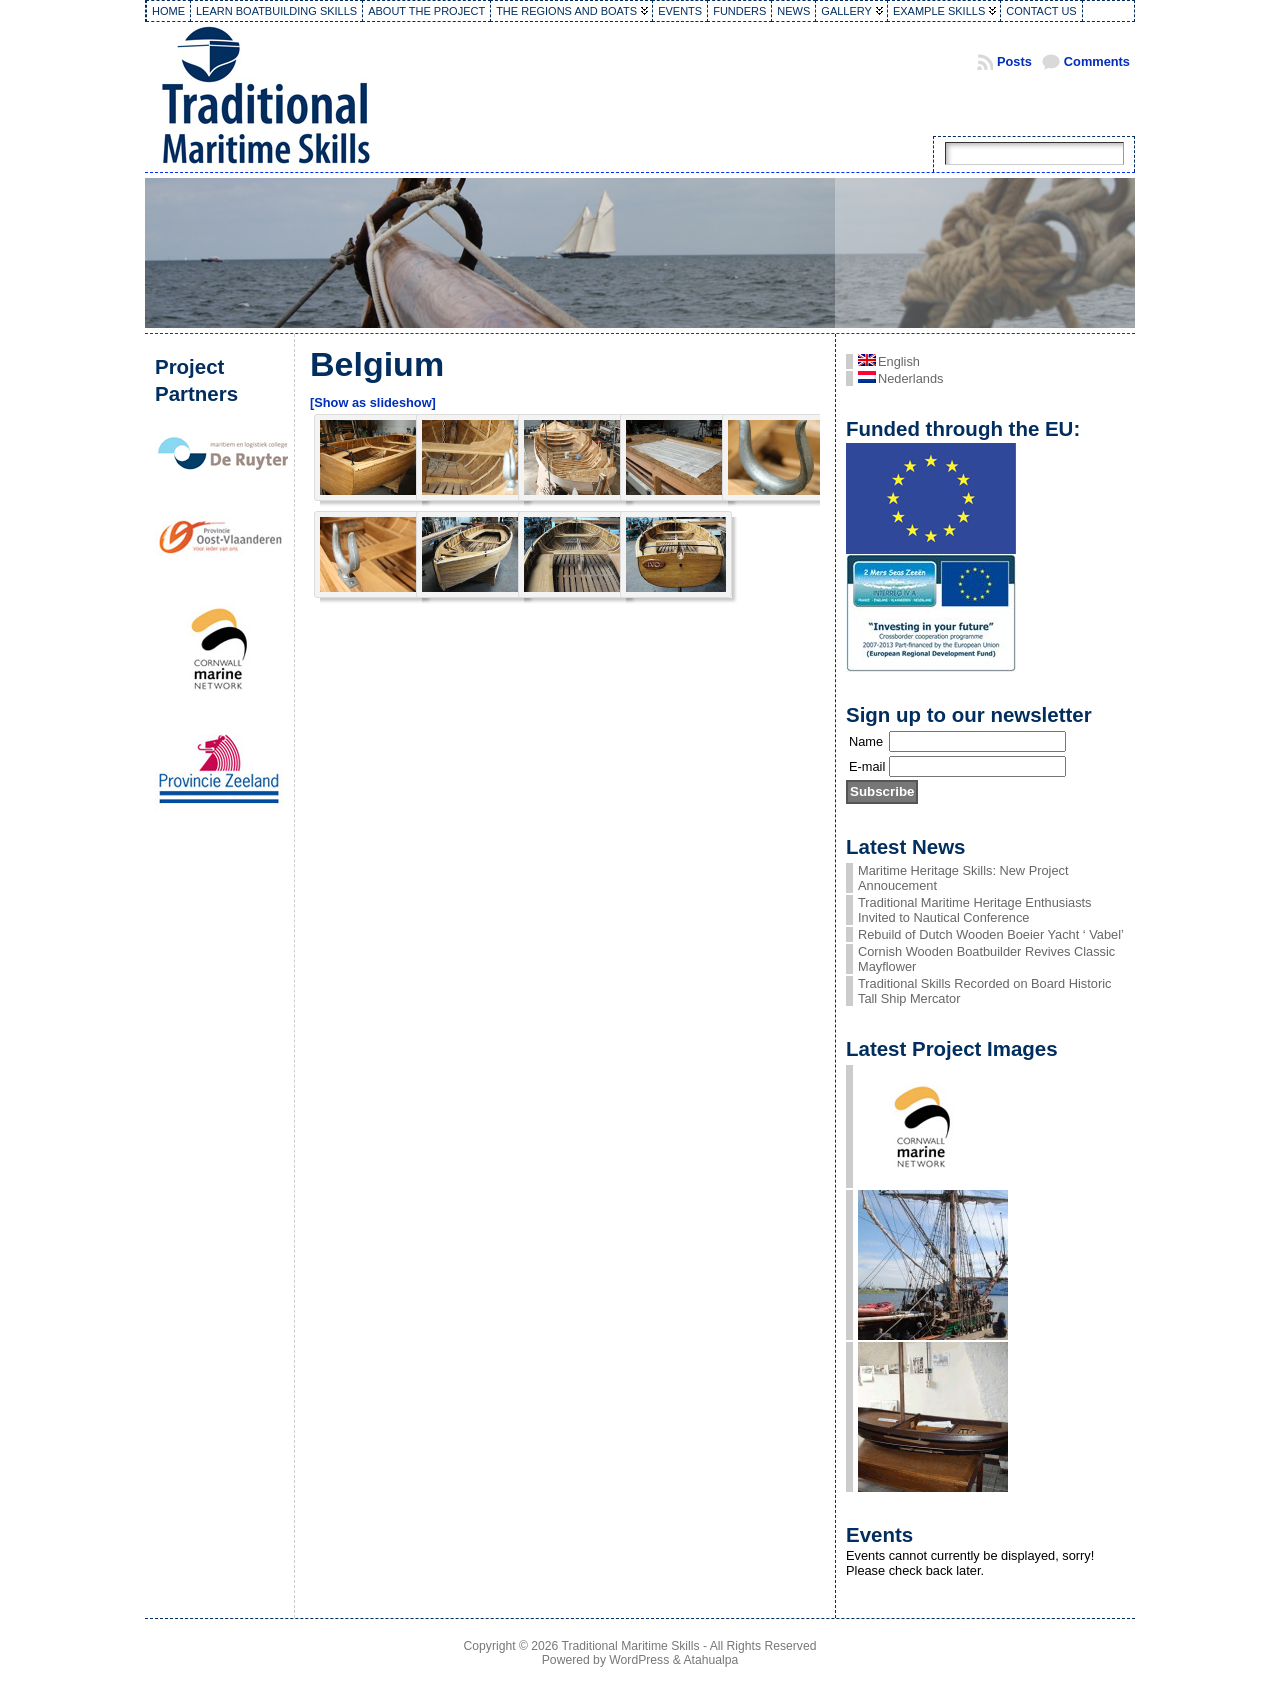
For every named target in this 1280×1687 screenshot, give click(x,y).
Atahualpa (710, 1660)
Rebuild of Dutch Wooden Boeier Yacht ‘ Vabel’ (991, 934)
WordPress (639, 1660)
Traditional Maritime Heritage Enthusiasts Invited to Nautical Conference (975, 910)
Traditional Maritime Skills (631, 1646)
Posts (1014, 61)
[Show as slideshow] (373, 402)
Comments (1097, 61)
